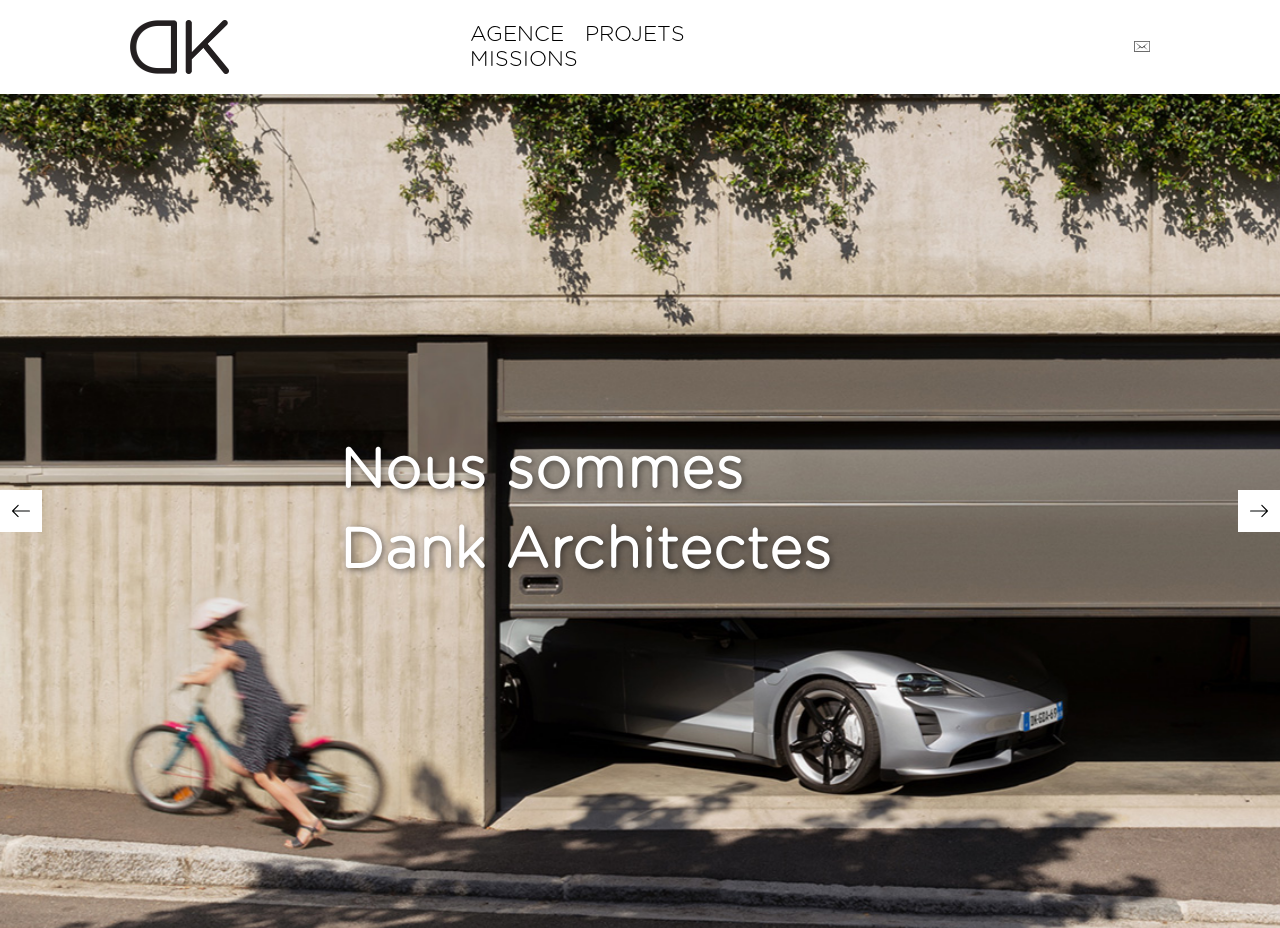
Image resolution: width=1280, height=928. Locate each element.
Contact (1142, 47)
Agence (517, 34)
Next (1259, 511)
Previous (21, 511)
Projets (635, 34)
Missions (524, 59)
